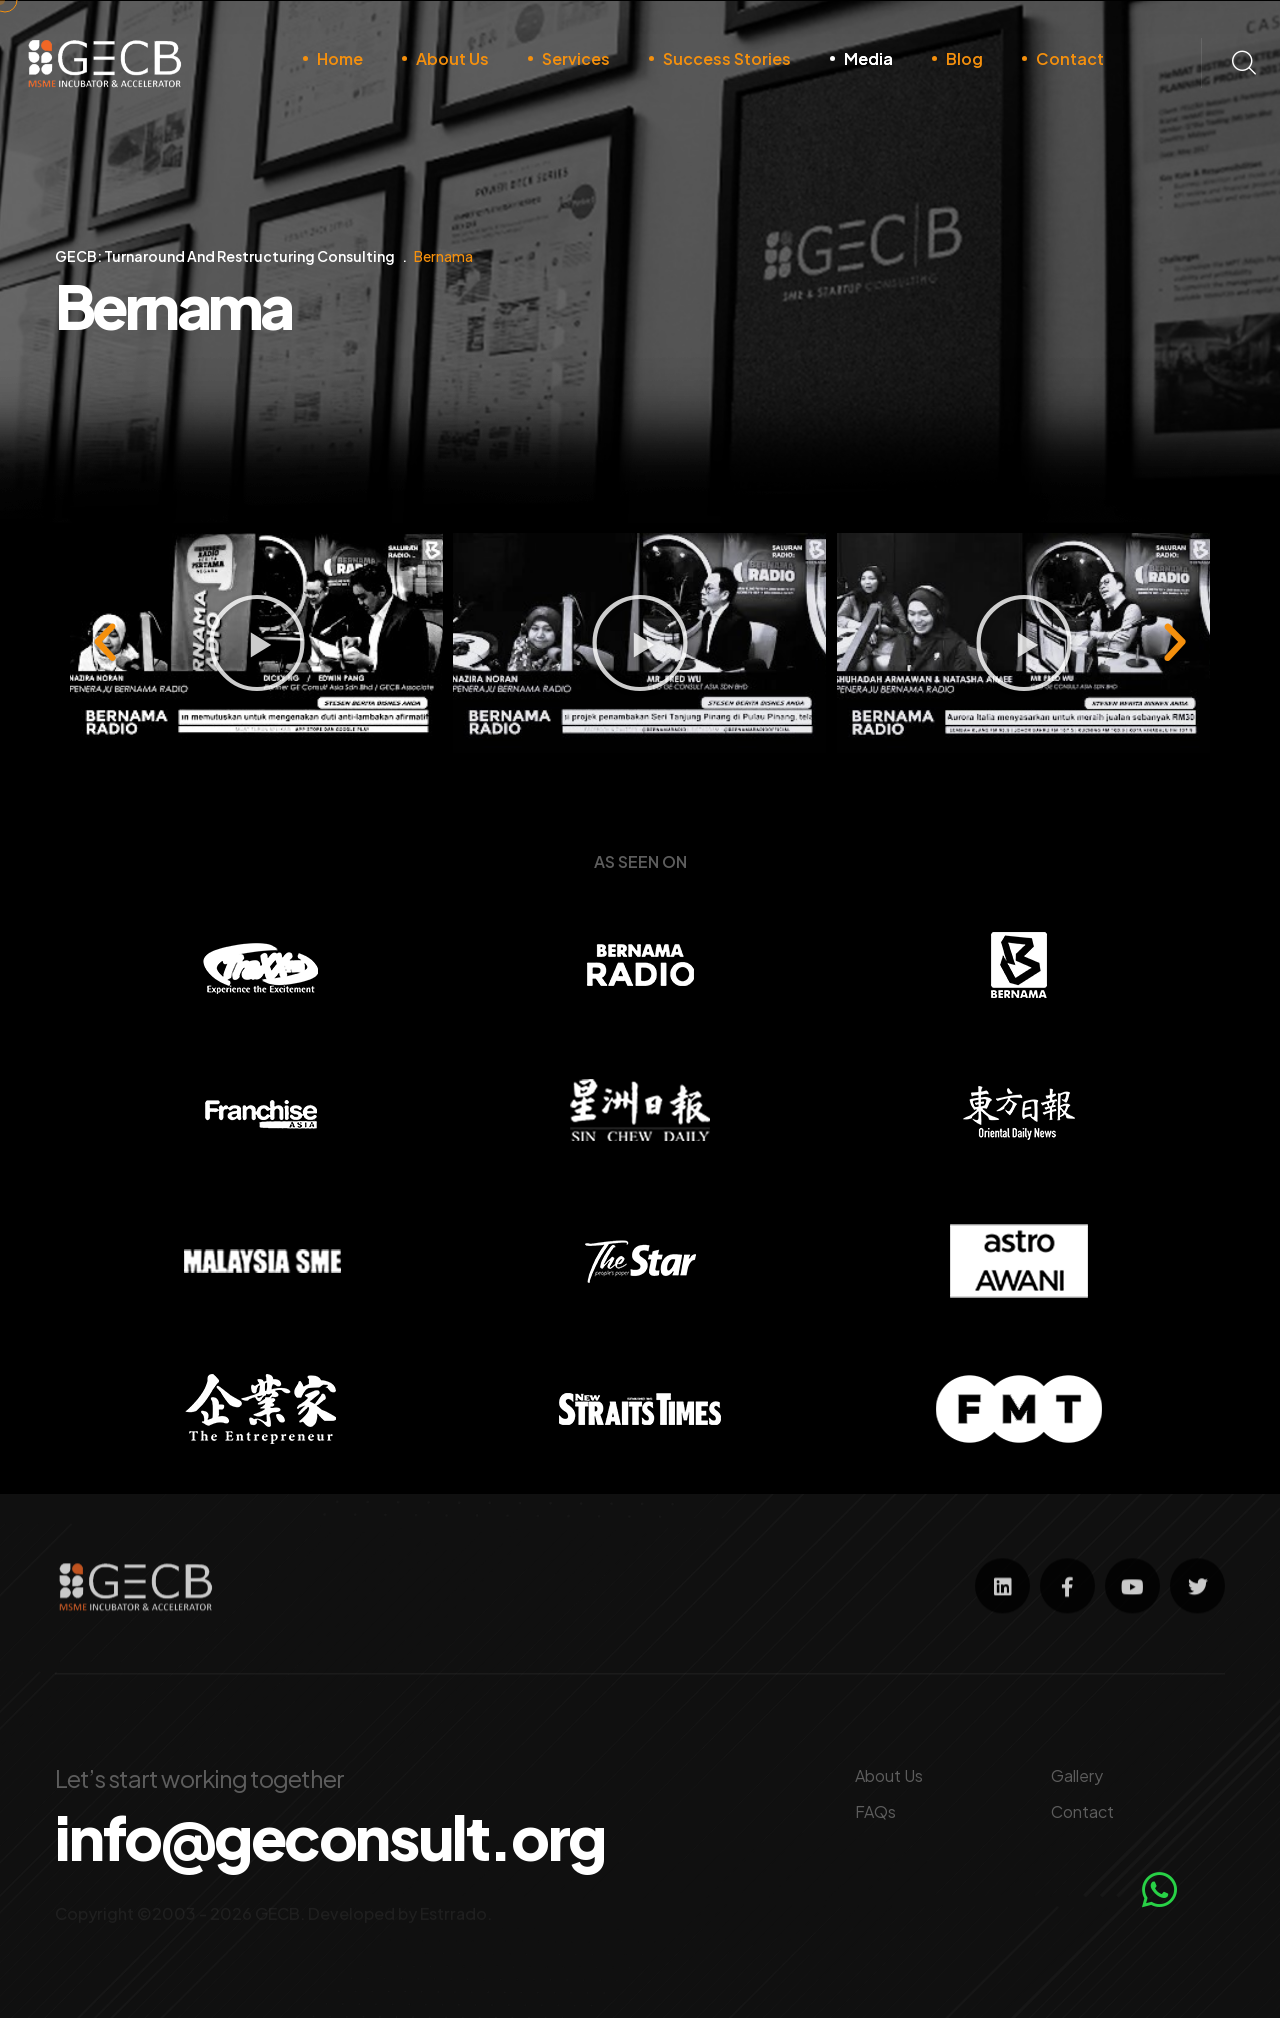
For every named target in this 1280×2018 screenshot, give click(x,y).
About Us (452, 58)
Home (340, 58)
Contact (1070, 58)
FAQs (875, 1811)
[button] (541, 767)
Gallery (1077, 1775)
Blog (964, 58)
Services (576, 58)
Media (868, 58)
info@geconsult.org (330, 1837)
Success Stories (727, 58)
